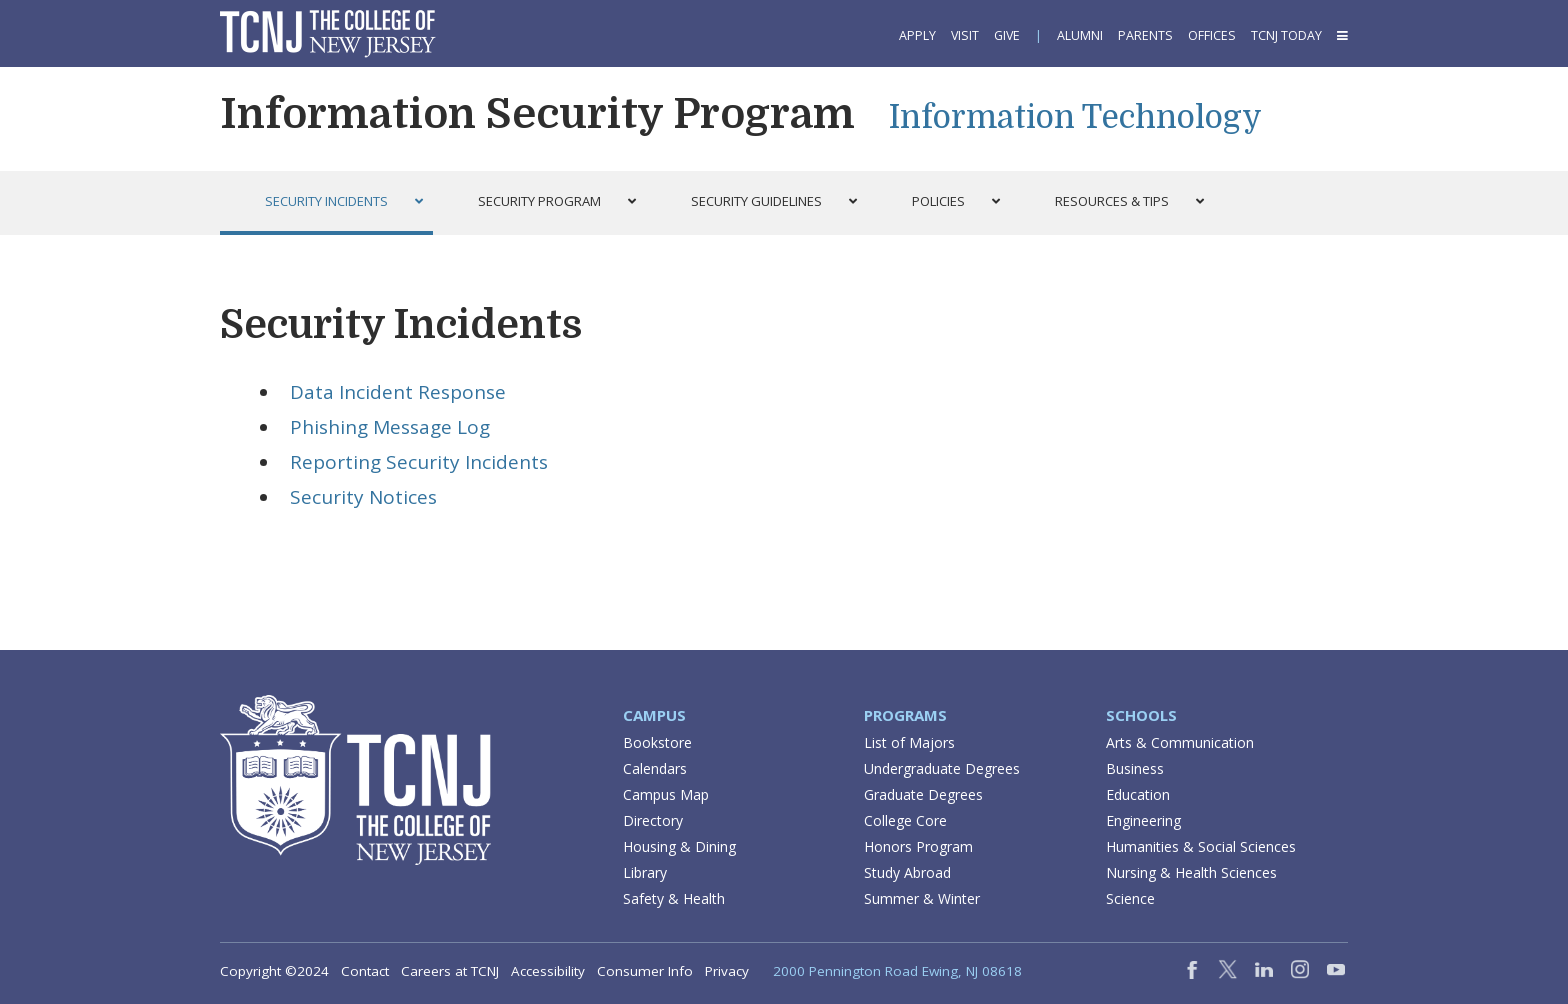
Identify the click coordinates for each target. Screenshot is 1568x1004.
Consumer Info (645, 971)
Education (1138, 794)
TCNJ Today (1286, 35)
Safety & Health (674, 898)
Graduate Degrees (923, 794)
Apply (917, 35)
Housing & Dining (679, 846)
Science (1130, 898)
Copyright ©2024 (274, 971)
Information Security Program (537, 114)
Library (645, 872)
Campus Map (666, 794)
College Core (905, 820)
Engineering (1143, 820)
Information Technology (1075, 117)
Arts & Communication (1180, 742)
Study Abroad (907, 872)
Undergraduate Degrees (942, 768)
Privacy (727, 971)
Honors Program (918, 846)
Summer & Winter (922, 898)
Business (1135, 768)
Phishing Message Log (390, 427)
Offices (1212, 35)
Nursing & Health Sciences (1191, 872)
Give (1007, 35)
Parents (1145, 35)
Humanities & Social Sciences (1201, 846)
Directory (653, 820)
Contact (365, 971)
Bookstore (657, 742)
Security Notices (363, 497)
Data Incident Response (398, 392)
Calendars (655, 768)
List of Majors (909, 742)
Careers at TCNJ (450, 971)
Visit (965, 35)
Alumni (1080, 35)
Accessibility (548, 971)
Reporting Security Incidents (419, 462)
